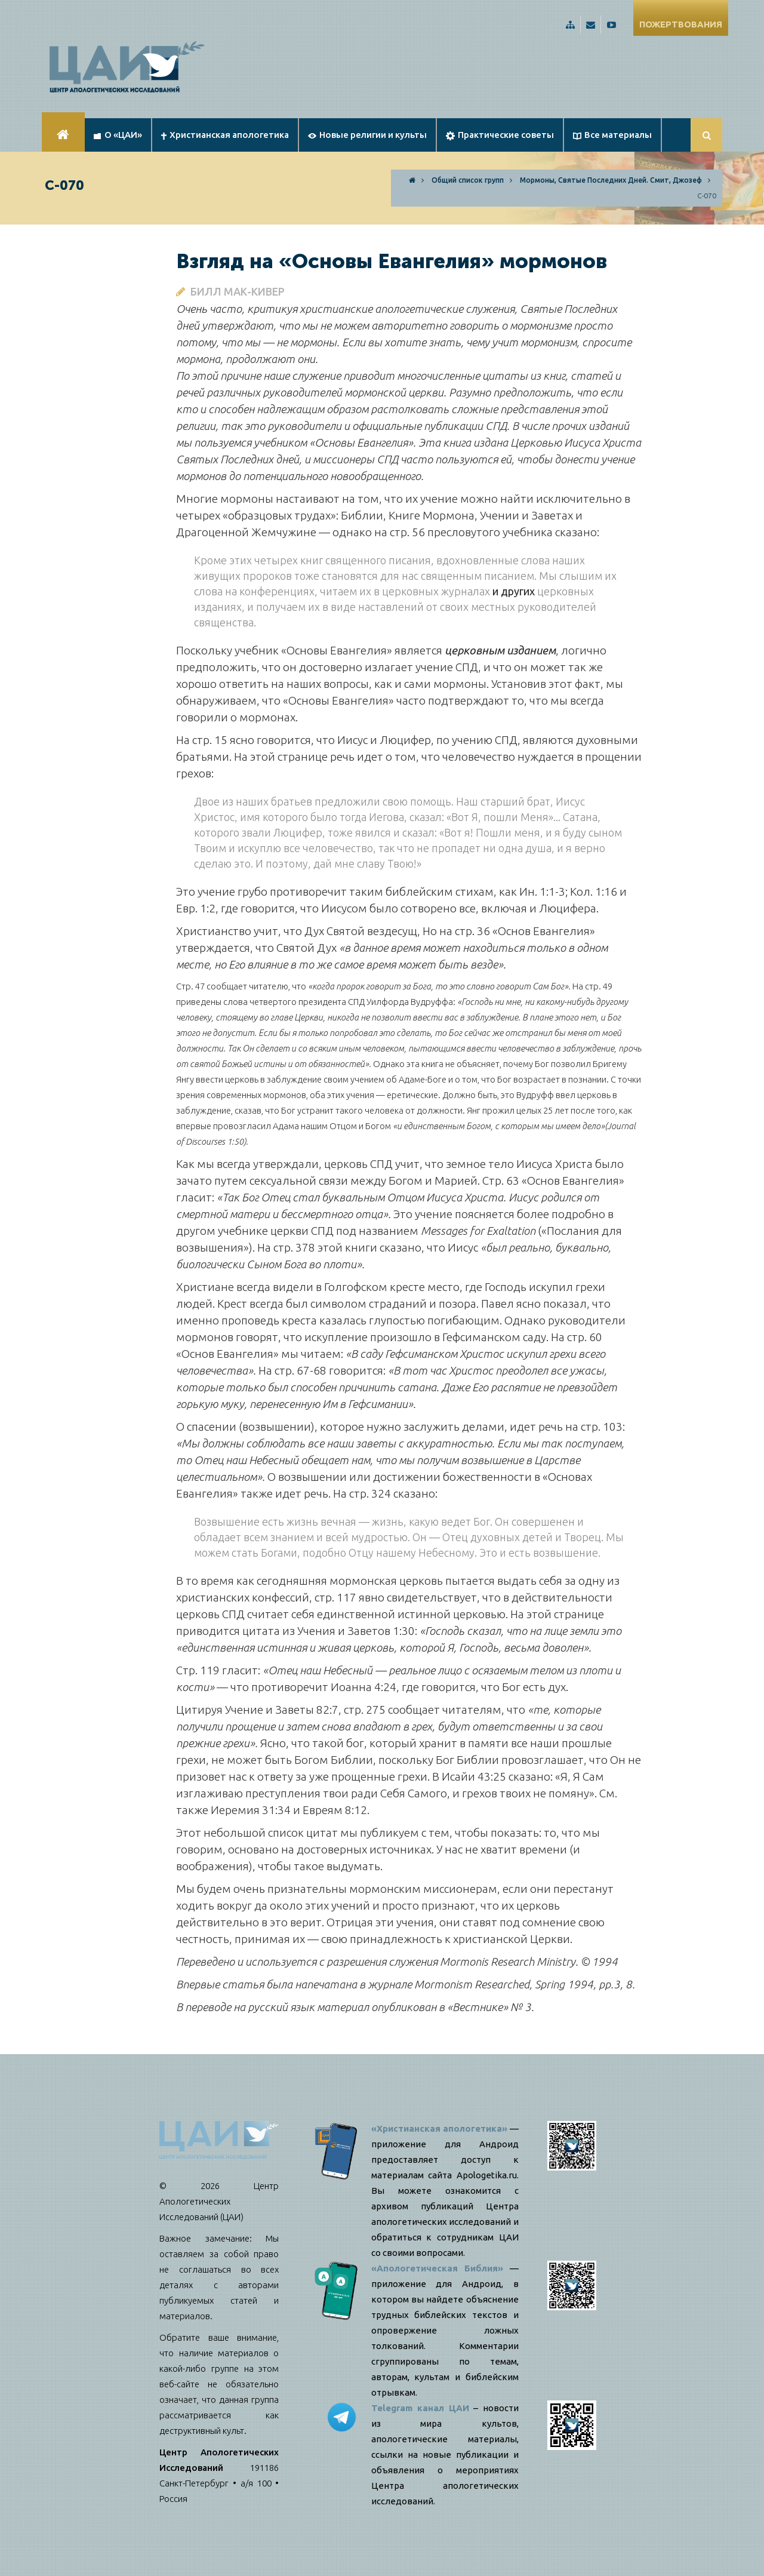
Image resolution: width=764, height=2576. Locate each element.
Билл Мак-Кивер (237, 291)
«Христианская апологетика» (439, 2128)
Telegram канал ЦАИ (420, 2408)
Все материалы (612, 135)
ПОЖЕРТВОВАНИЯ (680, 24)
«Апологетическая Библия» (437, 2268)
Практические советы (500, 135)
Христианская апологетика (225, 135)
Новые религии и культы (367, 135)
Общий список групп (468, 180)
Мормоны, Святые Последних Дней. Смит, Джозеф (611, 180)
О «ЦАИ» (118, 135)
